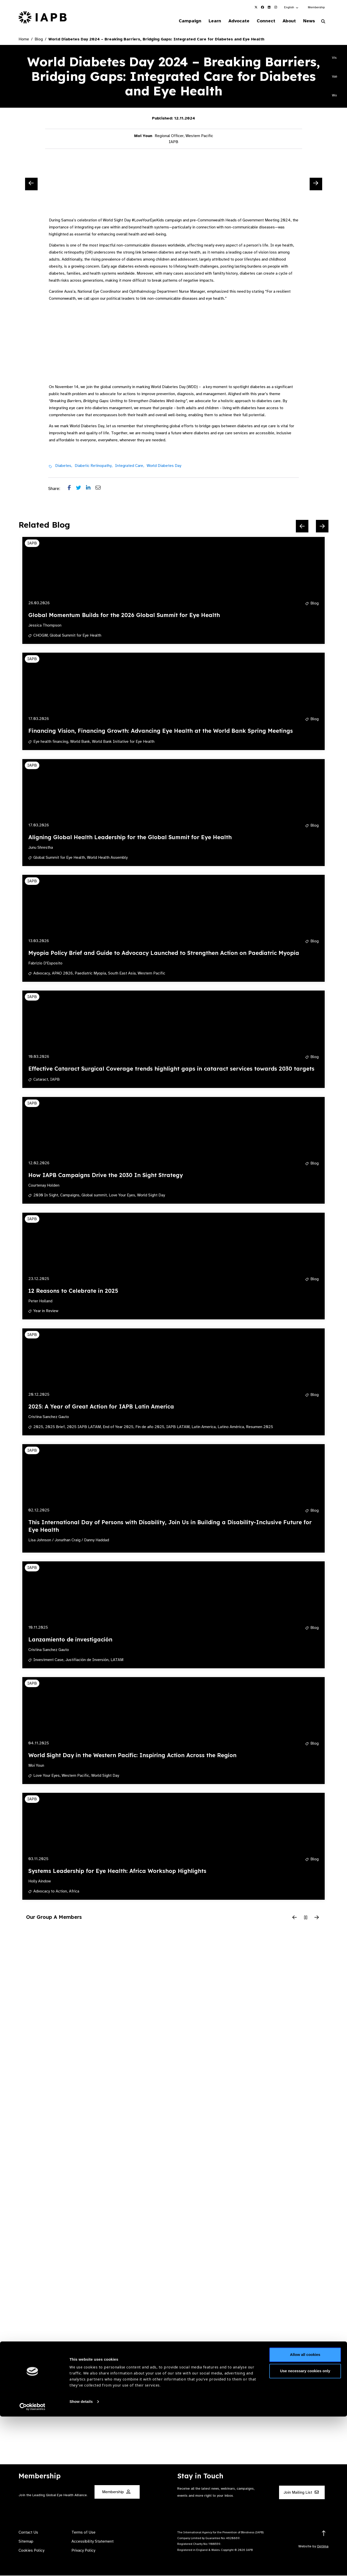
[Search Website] (323, 22)
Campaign (182, 21)
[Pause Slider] (305, 1918)
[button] (291, 7)
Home (24, 40)
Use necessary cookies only (305, 2530)
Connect (262, 21)
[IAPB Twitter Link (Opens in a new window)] (256, 7)
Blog (39, 40)
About (286, 21)
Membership (316, 7)
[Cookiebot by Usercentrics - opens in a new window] (32, 2566)
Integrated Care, (129, 466)
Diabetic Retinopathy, (94, 466)
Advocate (233, 21)
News (308, 21)
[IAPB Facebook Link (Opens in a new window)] (262, 7)
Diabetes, (63, 466)
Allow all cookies (305, 2514)
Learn (208, 21)
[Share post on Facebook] (72, 489)
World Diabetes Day (164, 466)
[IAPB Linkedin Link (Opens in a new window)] (269, 7)
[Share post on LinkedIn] (91, 489)
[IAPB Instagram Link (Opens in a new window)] (275, 7)
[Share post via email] (101, 489)
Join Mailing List (301, 2492)
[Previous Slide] (31, 184)
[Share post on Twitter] (81, 489)
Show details (81, 2561)
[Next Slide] (316, 184)
